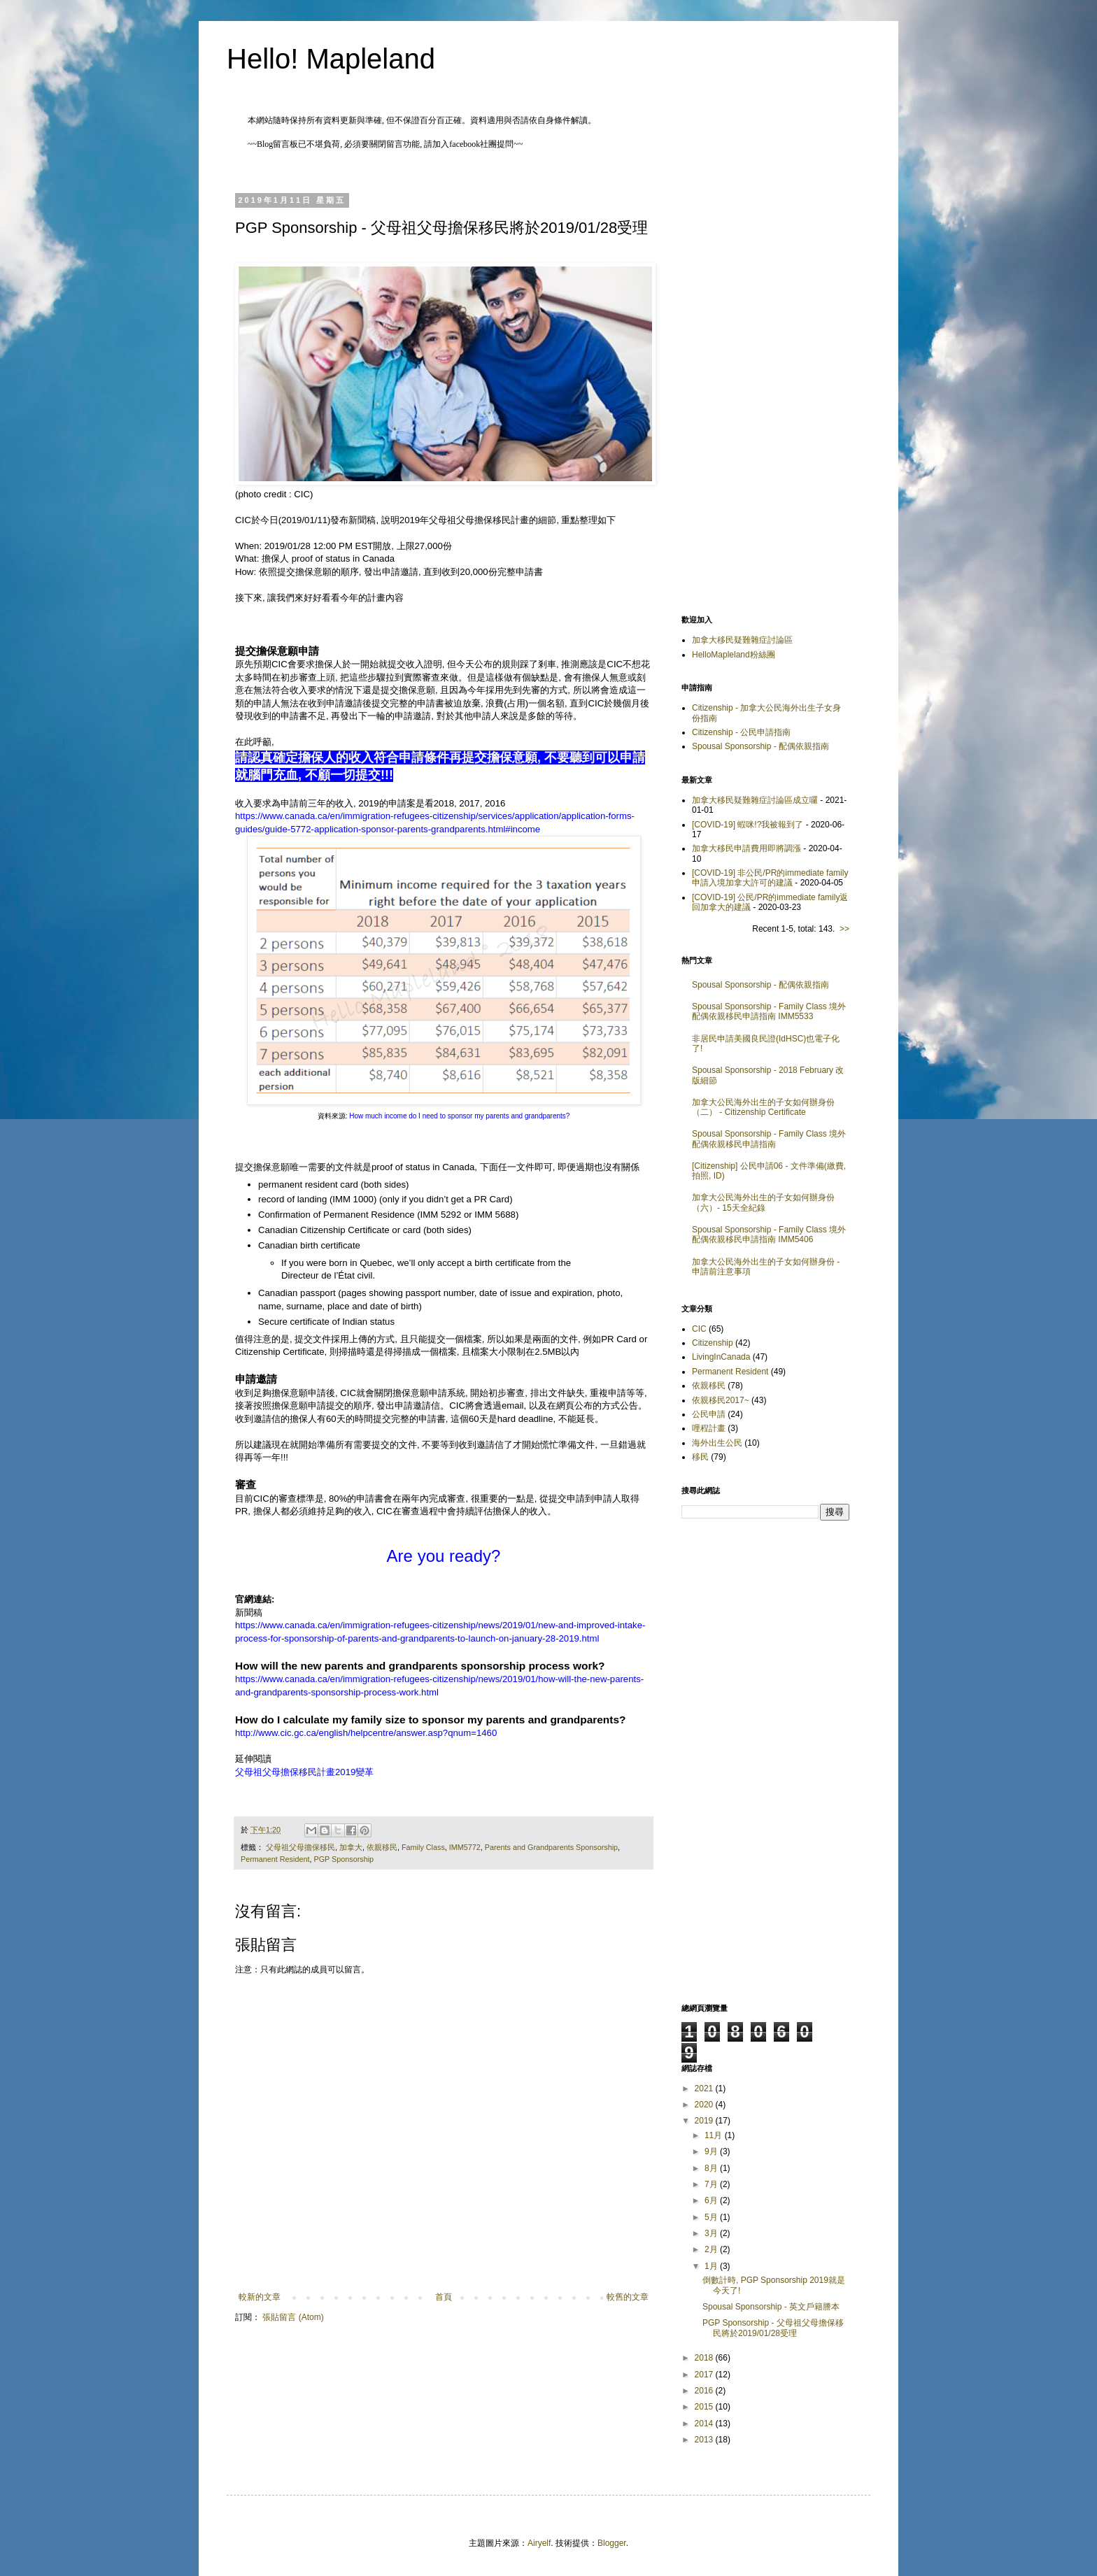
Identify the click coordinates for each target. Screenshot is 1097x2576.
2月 (712, 2249)
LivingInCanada (721, 1357)
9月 (712, 2151)
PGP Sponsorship (343, 1859)
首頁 (443, 2297)
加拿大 (350, 1847)
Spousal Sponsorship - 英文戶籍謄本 (771, 2307)
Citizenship (712, 1343)
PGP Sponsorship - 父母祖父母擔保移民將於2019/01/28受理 (773, 2327)
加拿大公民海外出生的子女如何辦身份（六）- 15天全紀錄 (763, 1202)
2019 (705, 2121)
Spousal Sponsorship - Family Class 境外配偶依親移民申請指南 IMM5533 (769, 1011)
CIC (699, 1329)
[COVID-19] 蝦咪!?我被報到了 (747, 825)
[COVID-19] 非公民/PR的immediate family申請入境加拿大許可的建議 (770, 878)
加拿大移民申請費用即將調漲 (746, 848)
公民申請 (709, 1414)
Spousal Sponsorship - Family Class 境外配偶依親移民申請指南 (769, 1138)
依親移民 (382, 1847)
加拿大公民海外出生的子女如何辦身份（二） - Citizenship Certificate (763, 1107)
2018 (705, 2358)
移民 (700, 1457)
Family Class (423, 1847)
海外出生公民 (717, 1443)
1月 (712, 2266)
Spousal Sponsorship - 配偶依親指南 (760, 746)
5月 (712, 2217)
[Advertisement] (765, 384)
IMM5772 (465, 1847)
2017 (705, 2374)
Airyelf (539, 2543)
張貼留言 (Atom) (292, 2317)
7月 (712, 2184)
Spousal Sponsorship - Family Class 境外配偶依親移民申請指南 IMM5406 (769, 1234)
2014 (705, 2423)
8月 (712, 2168)
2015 (705, 2407)
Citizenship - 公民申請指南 (741, 732)
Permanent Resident (275, 1859)
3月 (712, 2233)
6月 (712, 2200)
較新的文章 (260, 2297)
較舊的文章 (628, 2297)
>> (844, 929)
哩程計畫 (709, 1428)
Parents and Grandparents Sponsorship (551, 1847)
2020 (705, 2104)
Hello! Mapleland (331, 58)
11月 (715, 2135)
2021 (705, 2088)
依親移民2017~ (720, 1400)
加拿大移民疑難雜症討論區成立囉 (755, 800)
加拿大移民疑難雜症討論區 (742, 640)
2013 (705, 2440)
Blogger (611, 2543)
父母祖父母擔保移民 (300, 1847)
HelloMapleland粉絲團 (733, 655)
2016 (705, 2391)
